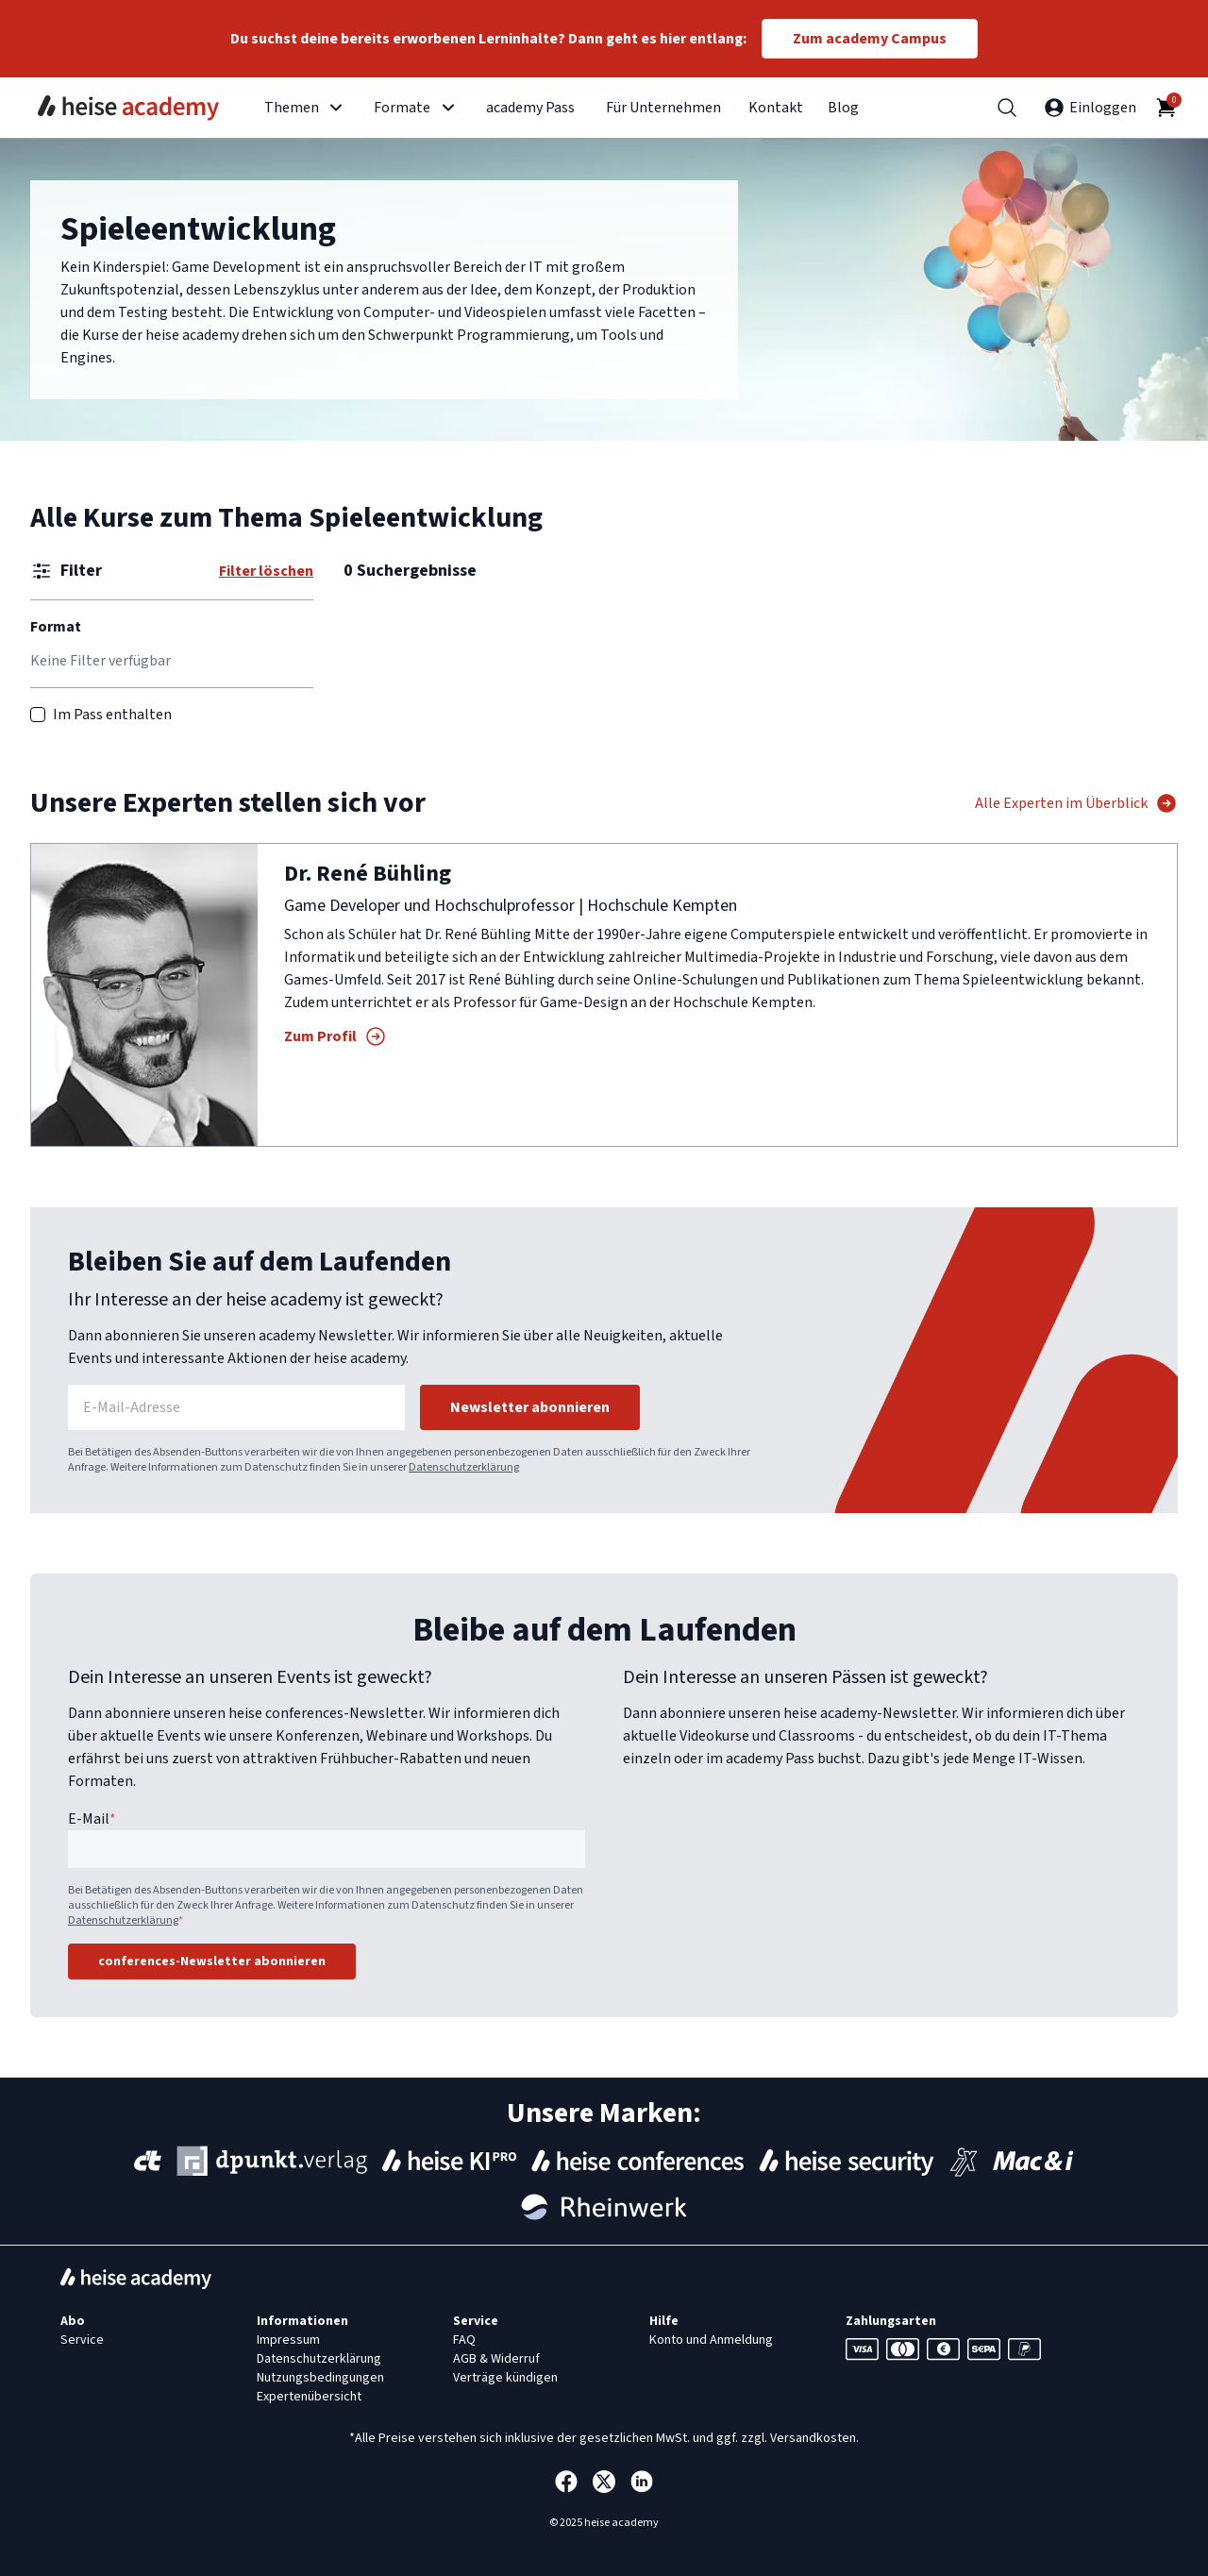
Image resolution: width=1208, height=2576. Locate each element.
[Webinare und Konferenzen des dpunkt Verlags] (271, 2161)
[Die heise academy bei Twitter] (604, 2481)
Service (82, 2340)
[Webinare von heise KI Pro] (449, 2161)
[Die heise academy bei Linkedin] (641, 2481)
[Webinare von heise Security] (846, 2161)
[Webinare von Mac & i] (1033, 2161)
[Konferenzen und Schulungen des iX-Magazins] (963, 2161)
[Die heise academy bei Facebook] (566, 2481)
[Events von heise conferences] (637, 2161)
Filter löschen (266, 571)
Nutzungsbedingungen (320, 2377)
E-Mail (92, 1819)
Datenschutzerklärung (464, 1467)
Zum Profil (335, 1036)
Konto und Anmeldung (711, 2340)
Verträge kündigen (505, 2377)
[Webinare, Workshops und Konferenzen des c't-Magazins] (147, 2161)
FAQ (464, 2340)
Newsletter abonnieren (530, 1407)
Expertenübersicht (309, 2396)
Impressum (288, 2340)
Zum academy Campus (870, 38)
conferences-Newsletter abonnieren (212, 1961)
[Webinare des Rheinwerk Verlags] (604, 2207)
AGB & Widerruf (496, 2358)
